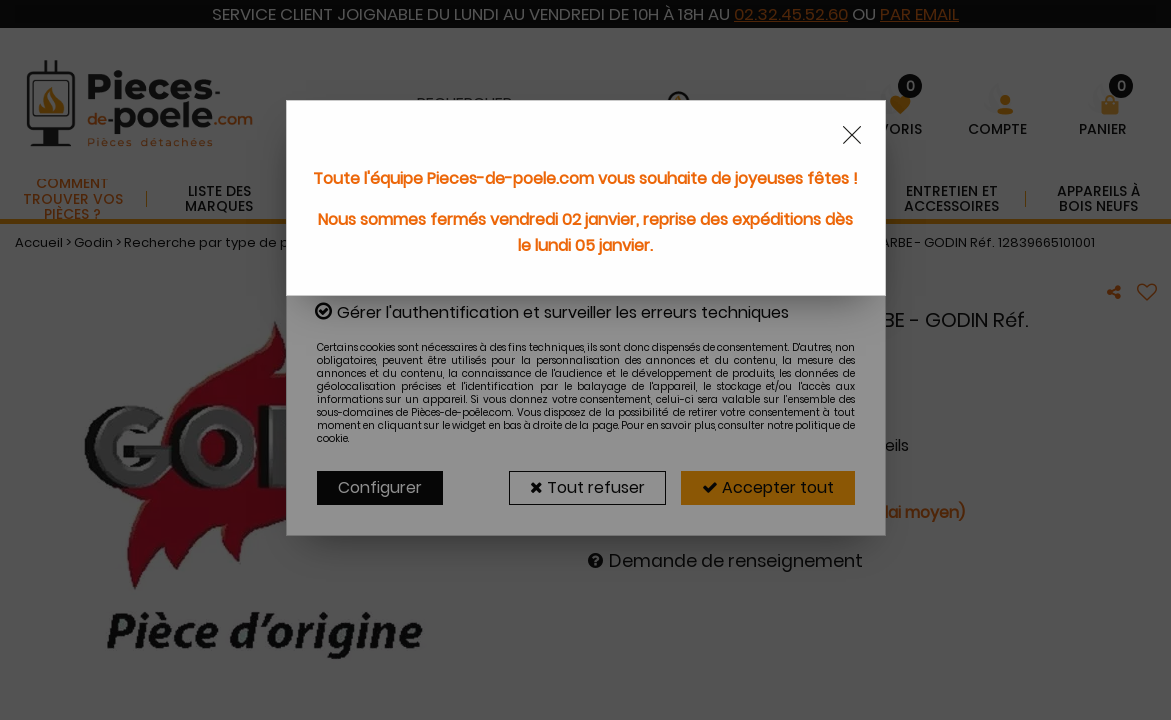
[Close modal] (852, 135)
